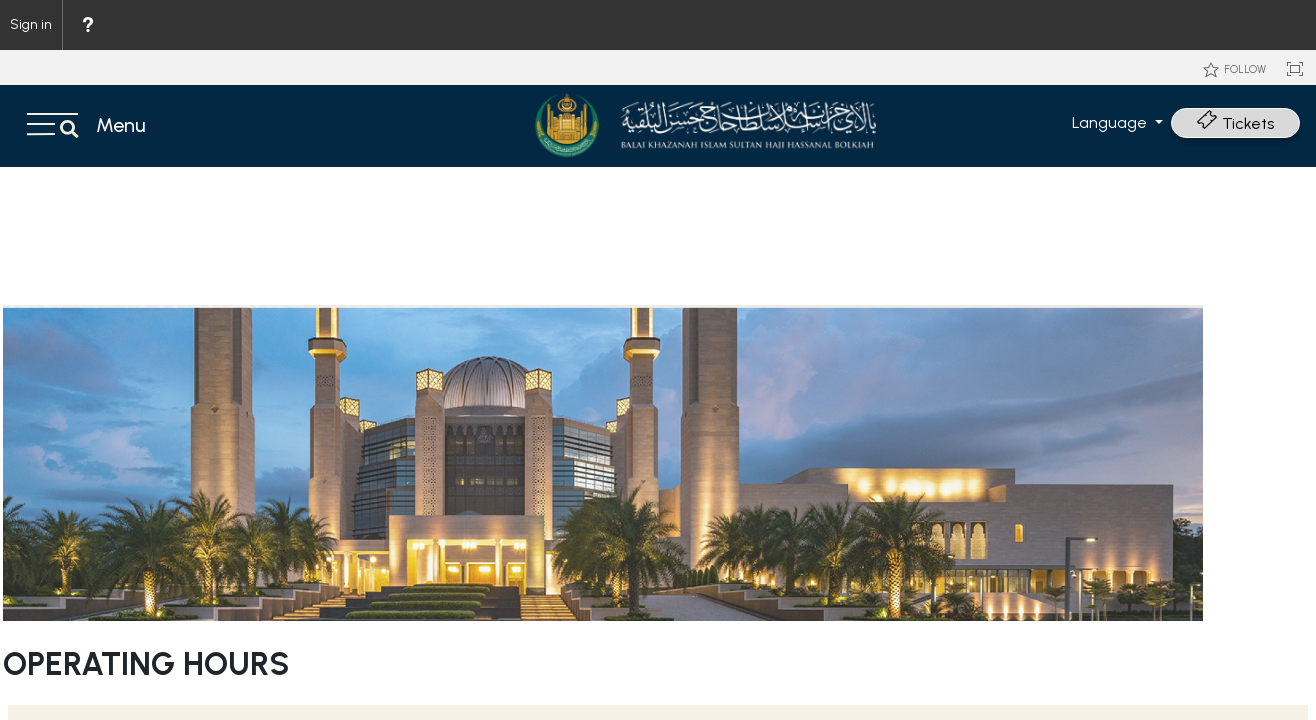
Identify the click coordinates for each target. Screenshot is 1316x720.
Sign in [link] (31, 24)
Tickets (1235, 123)
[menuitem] (87, 25)
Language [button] (1111, 122)
